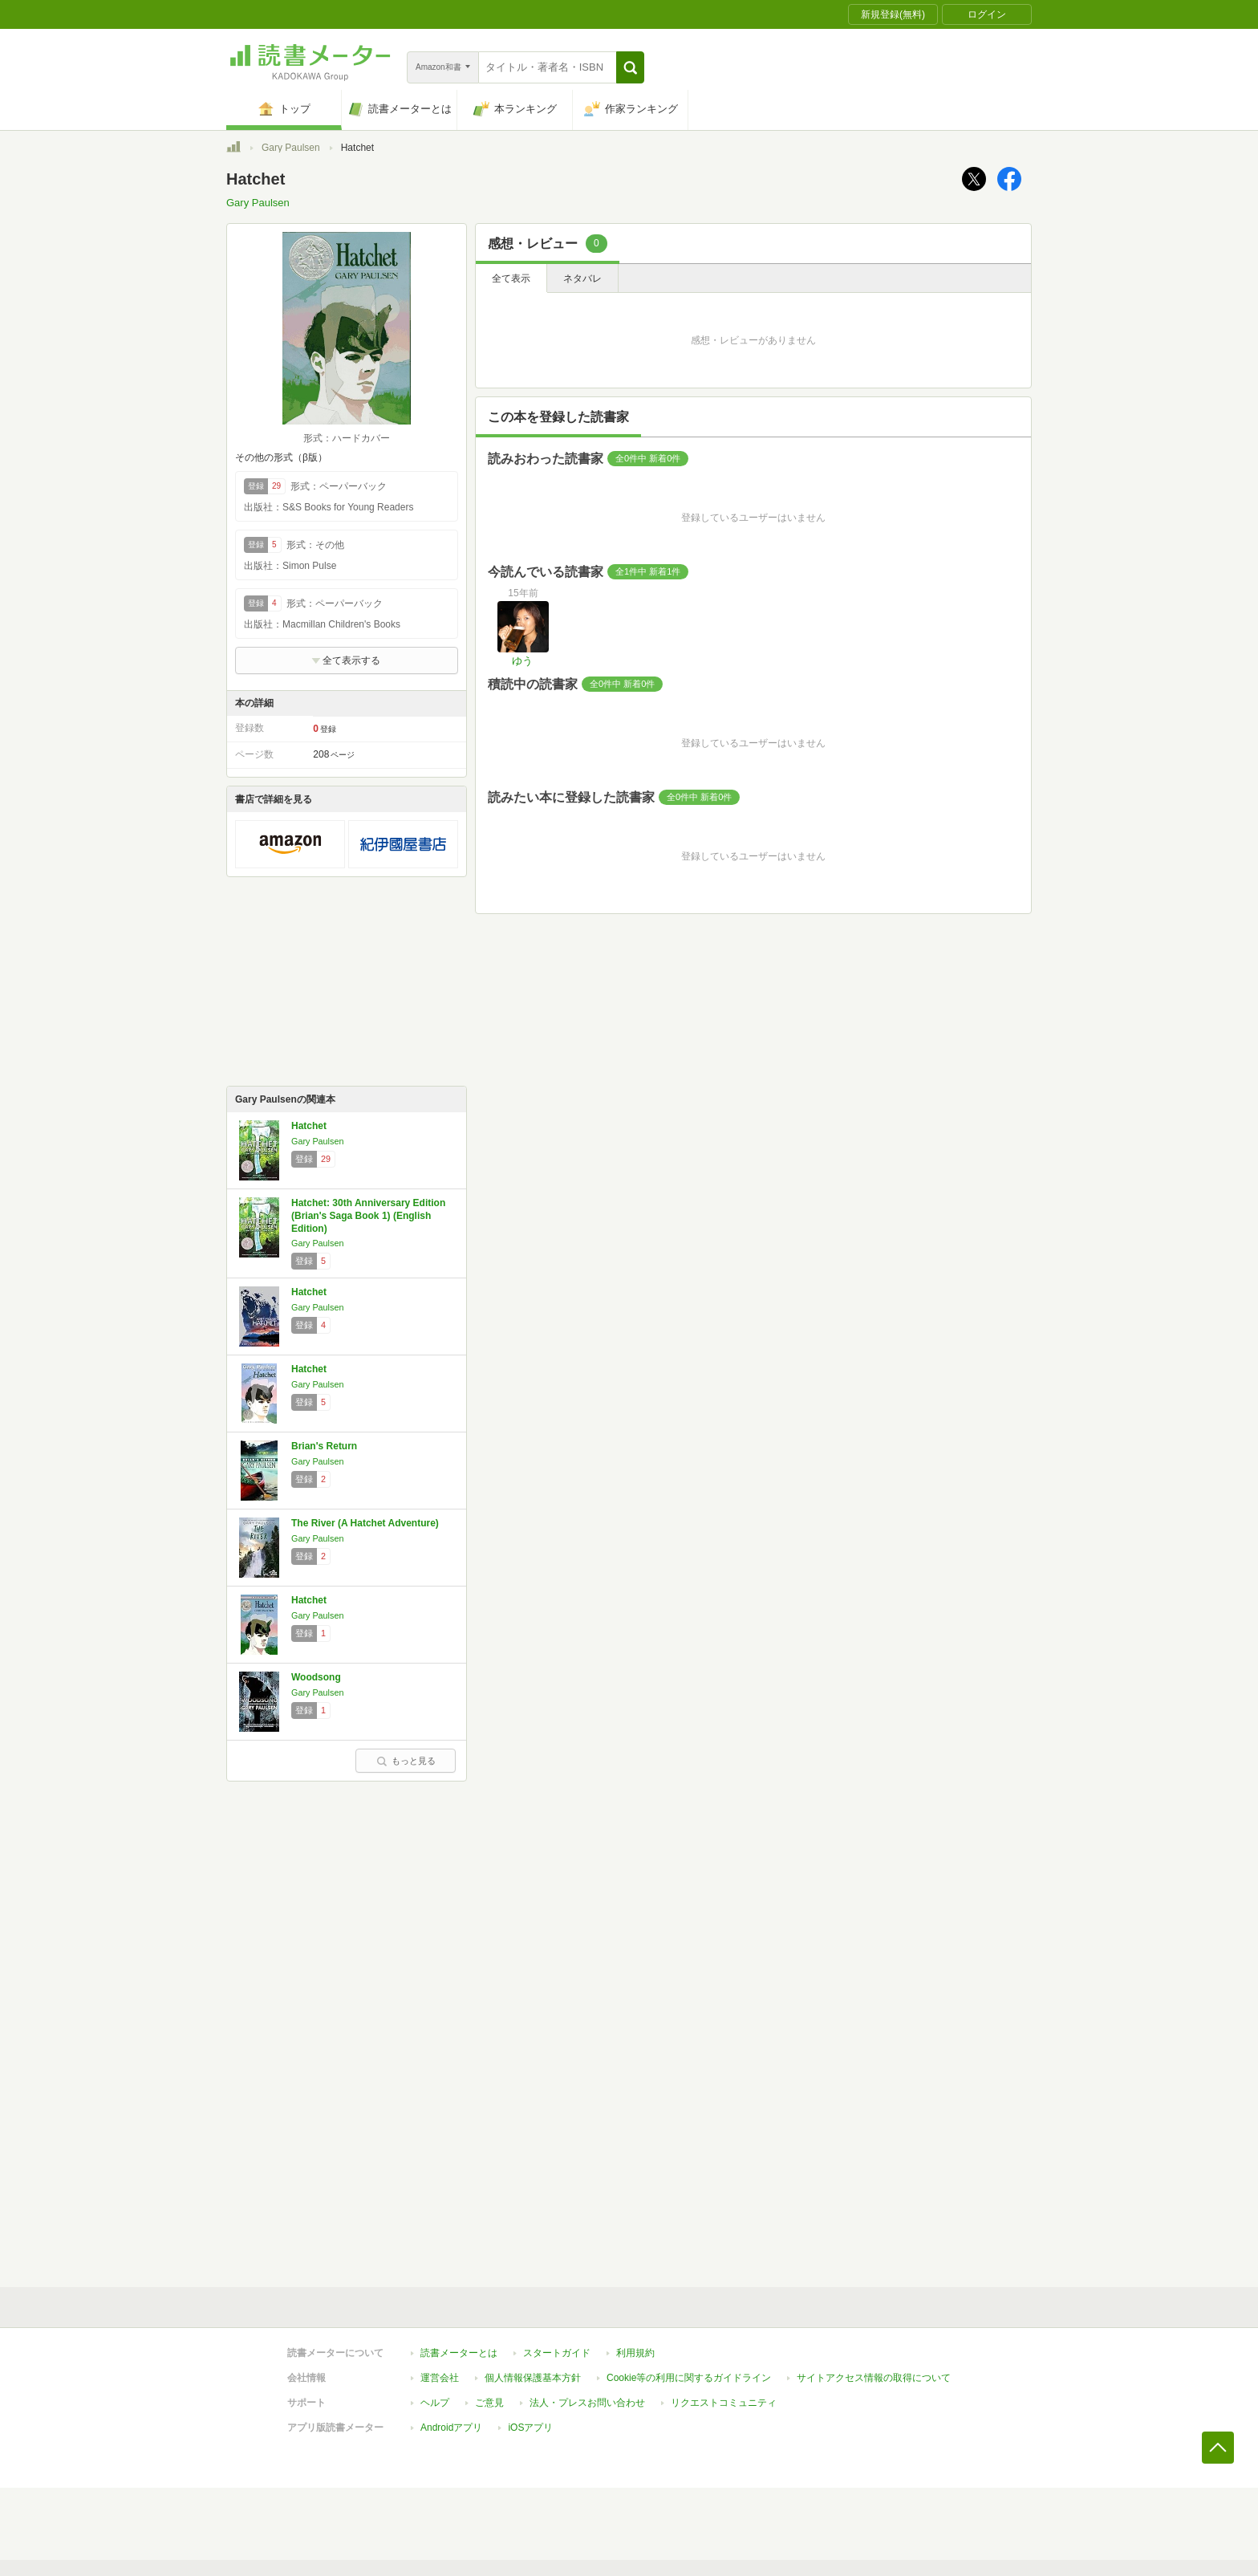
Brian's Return (324, 1446)
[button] (630, 67)
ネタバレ (582, 278)
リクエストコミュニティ (724, 2402)
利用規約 (635, 2353)
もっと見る (406, 1760)
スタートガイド (556, 2353)
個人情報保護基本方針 (533, 2378)
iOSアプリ (530, 2427)
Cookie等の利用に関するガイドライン (689, 2378)
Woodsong (316, 1677)
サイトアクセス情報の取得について (874, 2378)
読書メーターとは (458, 2353)
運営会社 (439, 2378)
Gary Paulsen (291, 147)
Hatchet (309, 1126)
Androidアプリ (451, 2427)
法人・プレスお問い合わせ (587, 2402)
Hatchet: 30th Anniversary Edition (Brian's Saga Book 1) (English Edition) (368, 1215)
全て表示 (511, 278)
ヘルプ (434, 2402)
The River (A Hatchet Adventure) (365, 1523)
